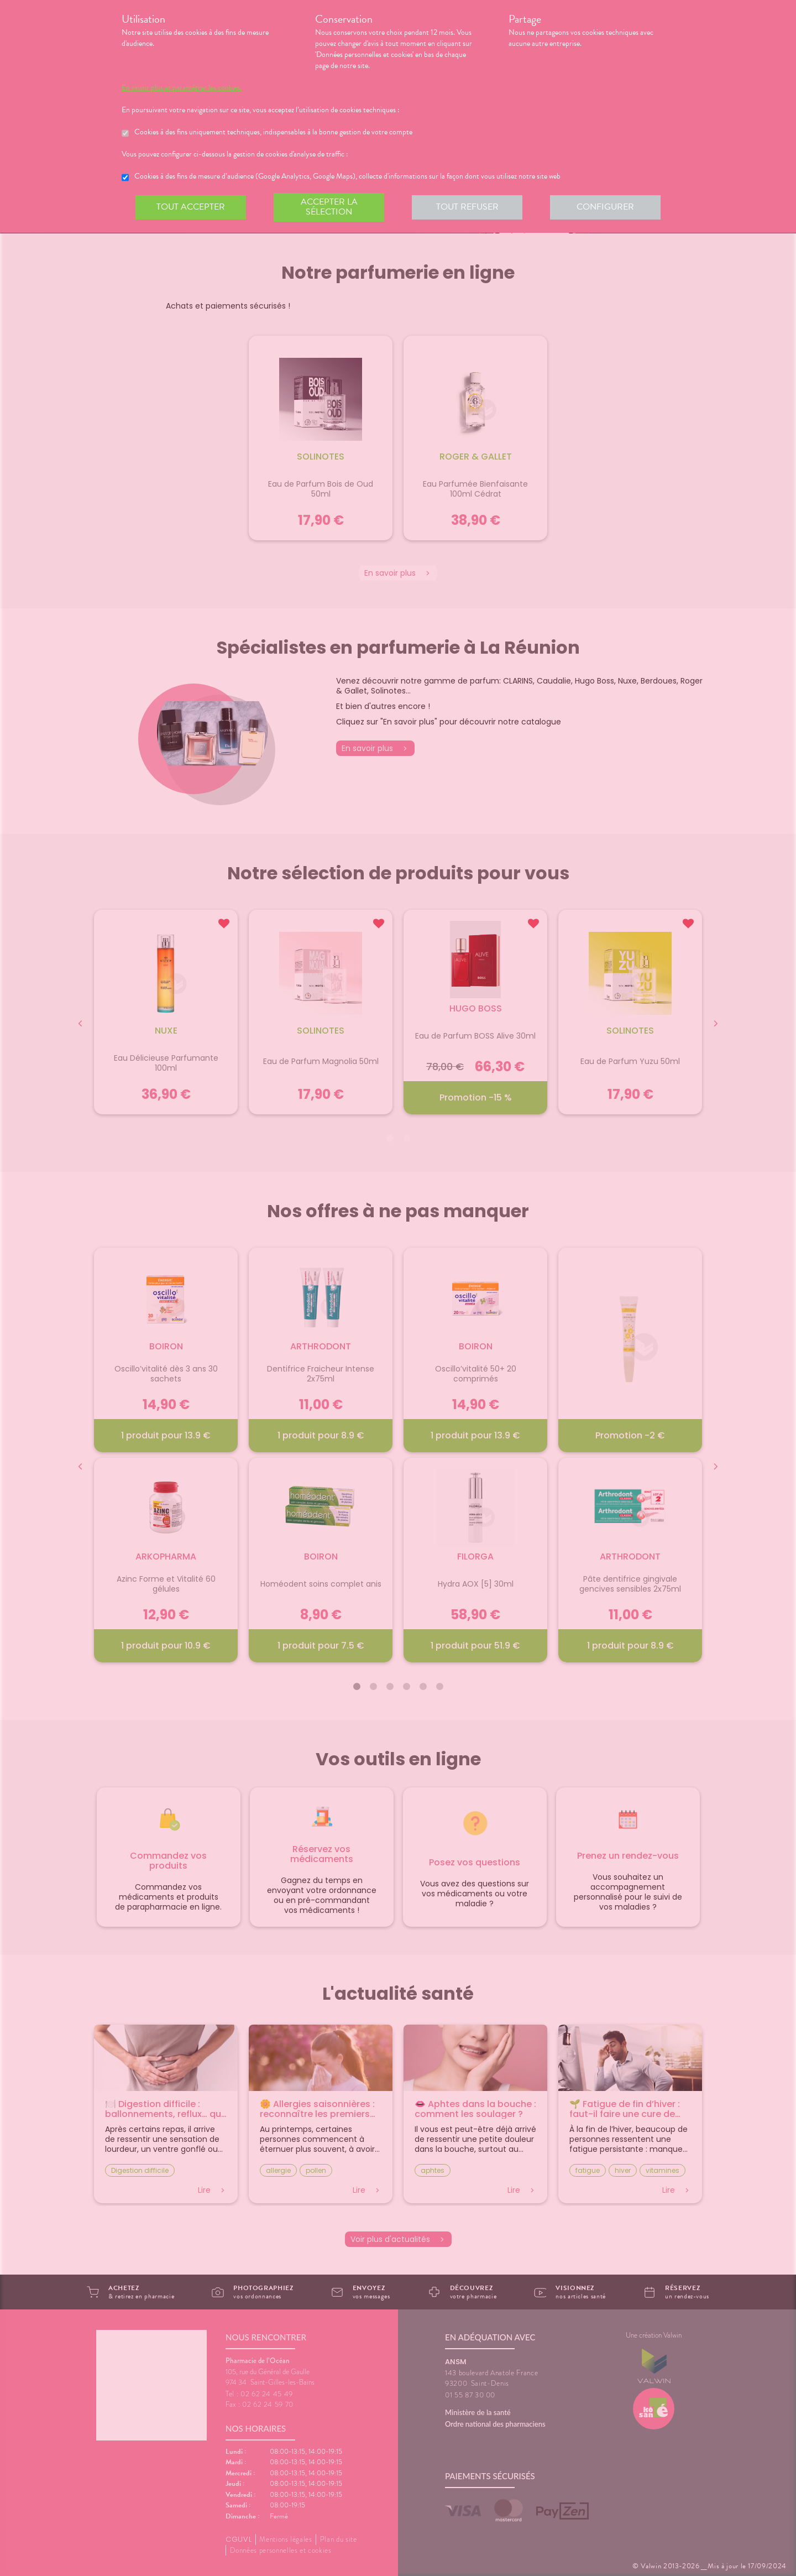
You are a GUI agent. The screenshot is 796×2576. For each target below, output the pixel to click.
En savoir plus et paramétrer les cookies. (182, 87)
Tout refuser (467, 206)
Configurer (605, 206)
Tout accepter (190, 206)
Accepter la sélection (329, 206)
